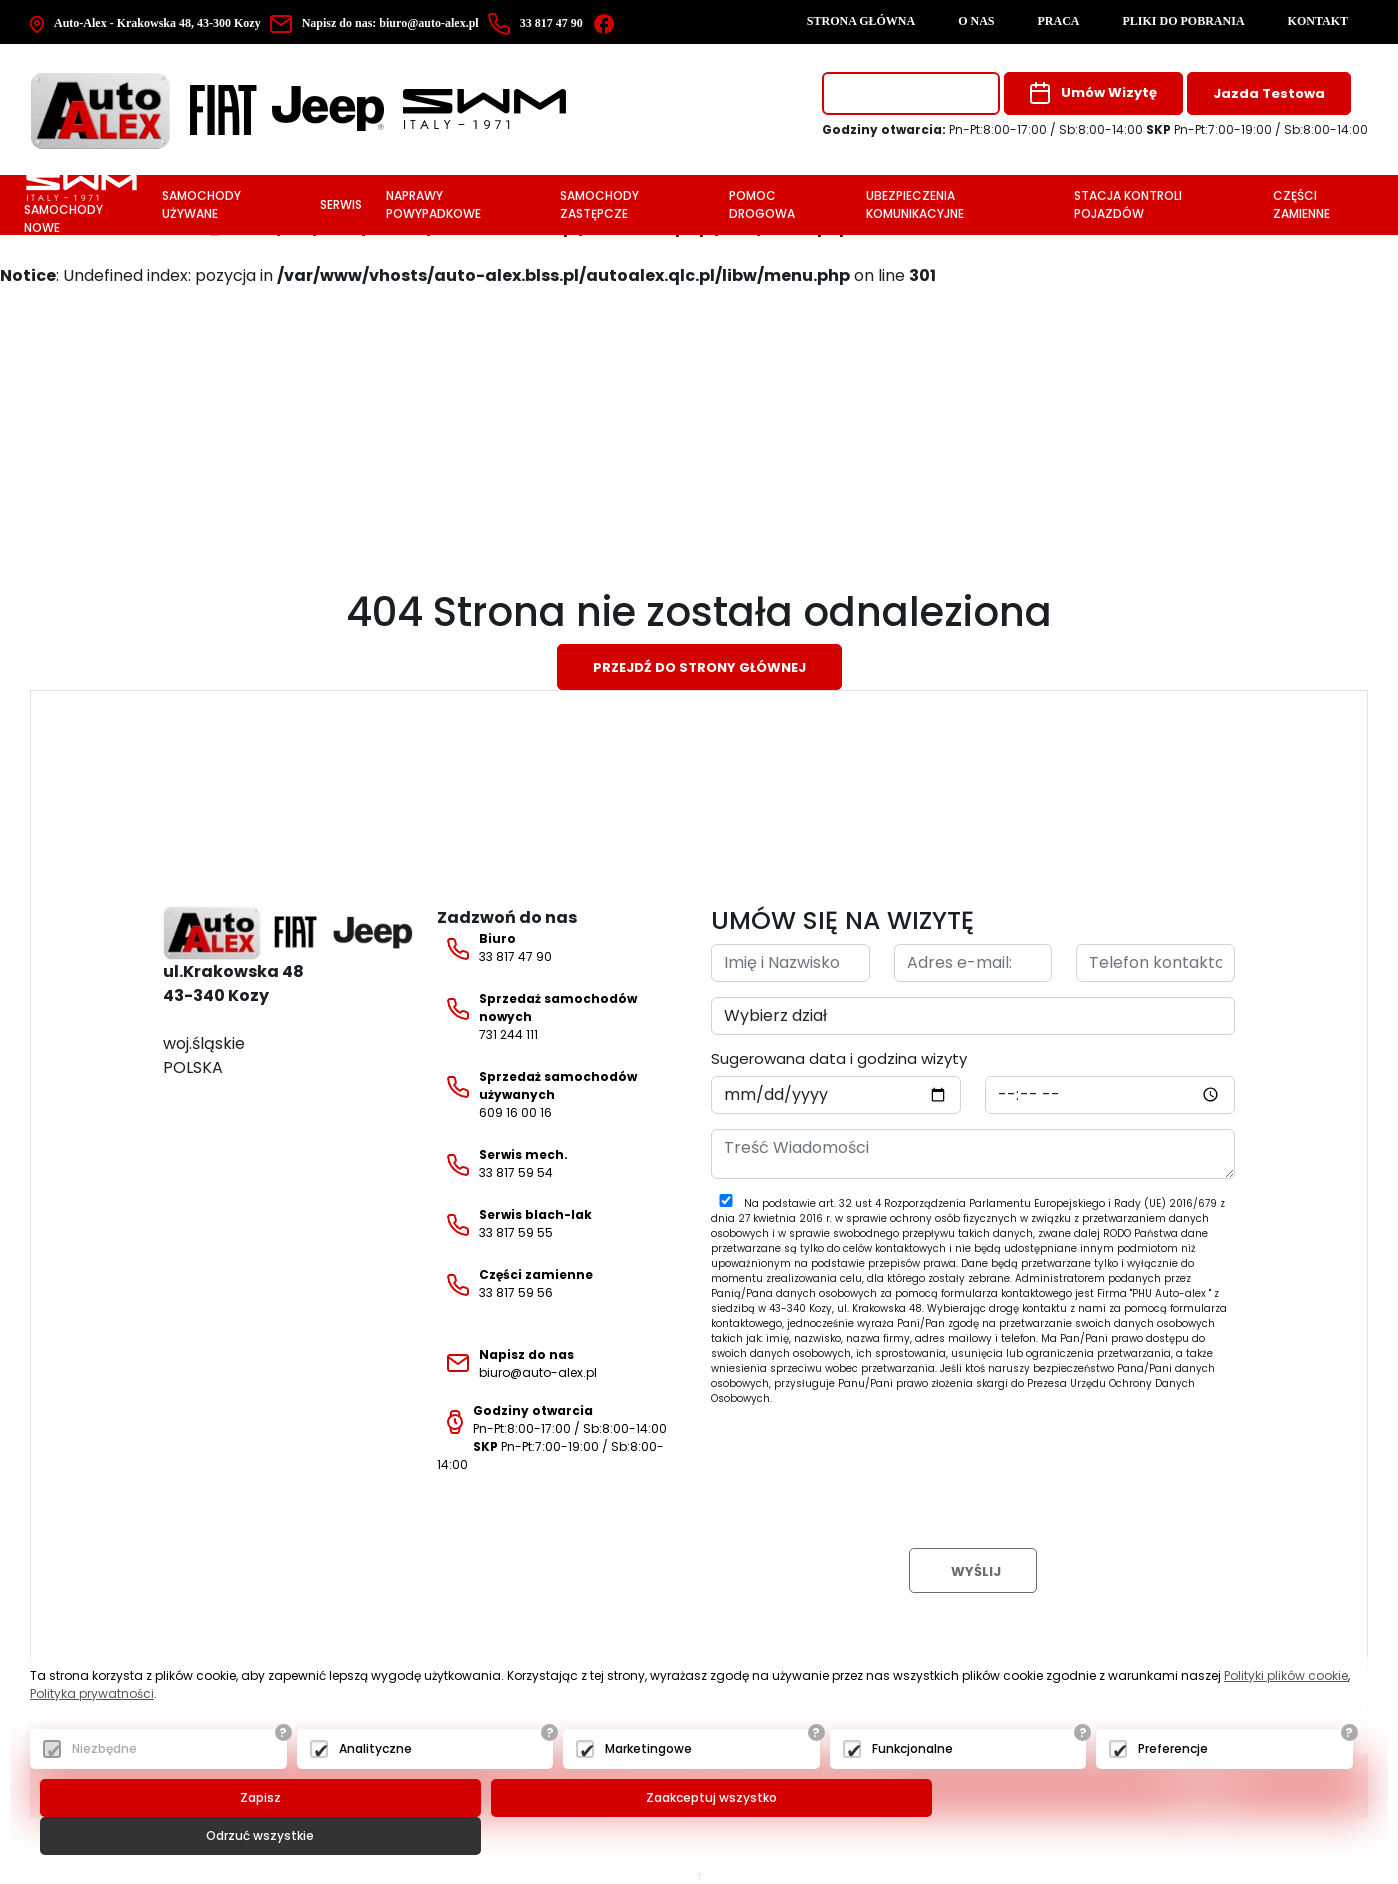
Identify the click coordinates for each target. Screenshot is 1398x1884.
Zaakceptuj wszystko (703, 1836)
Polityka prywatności (92, 1732)
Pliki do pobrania (1184, 21)
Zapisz (257, 1836)
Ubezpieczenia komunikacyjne (915, 204)
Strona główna (861, 21)
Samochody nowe (80, 205)
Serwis (341, 204)
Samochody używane (201, 204)
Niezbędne (104, 1787)
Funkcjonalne (912, 1787)
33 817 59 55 (514, 1224)
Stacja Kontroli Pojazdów (1128, 204)
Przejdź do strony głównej (699, 667)
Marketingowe (648, 1787)
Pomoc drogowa (762, 204)
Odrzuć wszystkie (1150, 1836)
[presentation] (863, 1461)
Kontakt (1318, 21)
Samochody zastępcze (599, 204)
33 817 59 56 (515, 1284)
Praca (1059, 21)
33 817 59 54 (502, 1164)
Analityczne (375, 1787)
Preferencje (1173, 1787)
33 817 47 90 (494, 948)
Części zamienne (1301, 204)
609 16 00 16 (537, 1094)
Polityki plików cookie (1286, 1714)
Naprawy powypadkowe (433, 204)
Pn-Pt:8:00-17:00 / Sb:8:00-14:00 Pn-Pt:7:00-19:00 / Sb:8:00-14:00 (552, 1437)
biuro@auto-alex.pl (377, 23)
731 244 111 (537, 1016)
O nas (976, 21)
